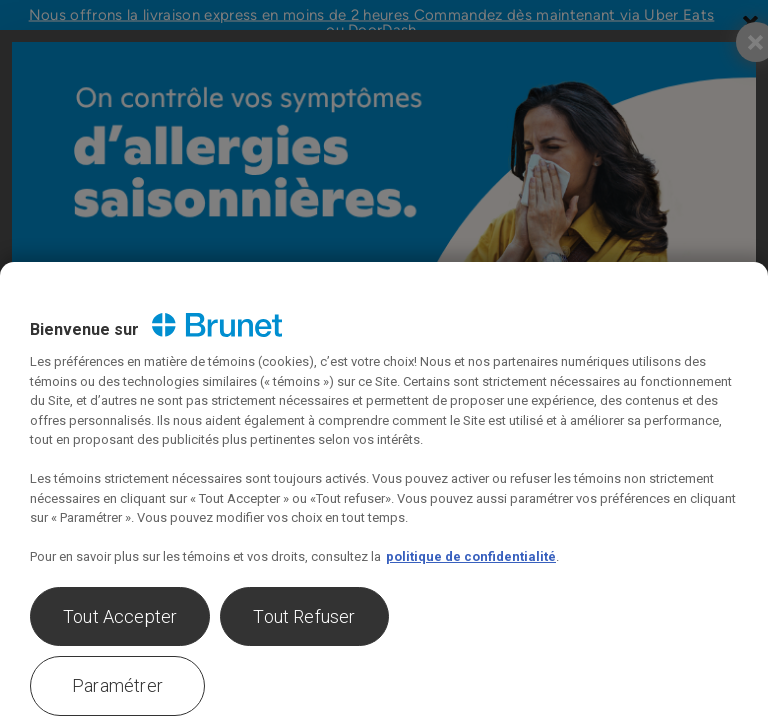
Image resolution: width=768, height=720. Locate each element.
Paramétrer (117, 685)
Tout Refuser (304, 616)
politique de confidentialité (471, 556)
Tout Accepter (120, 616)
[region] (384, 491)
